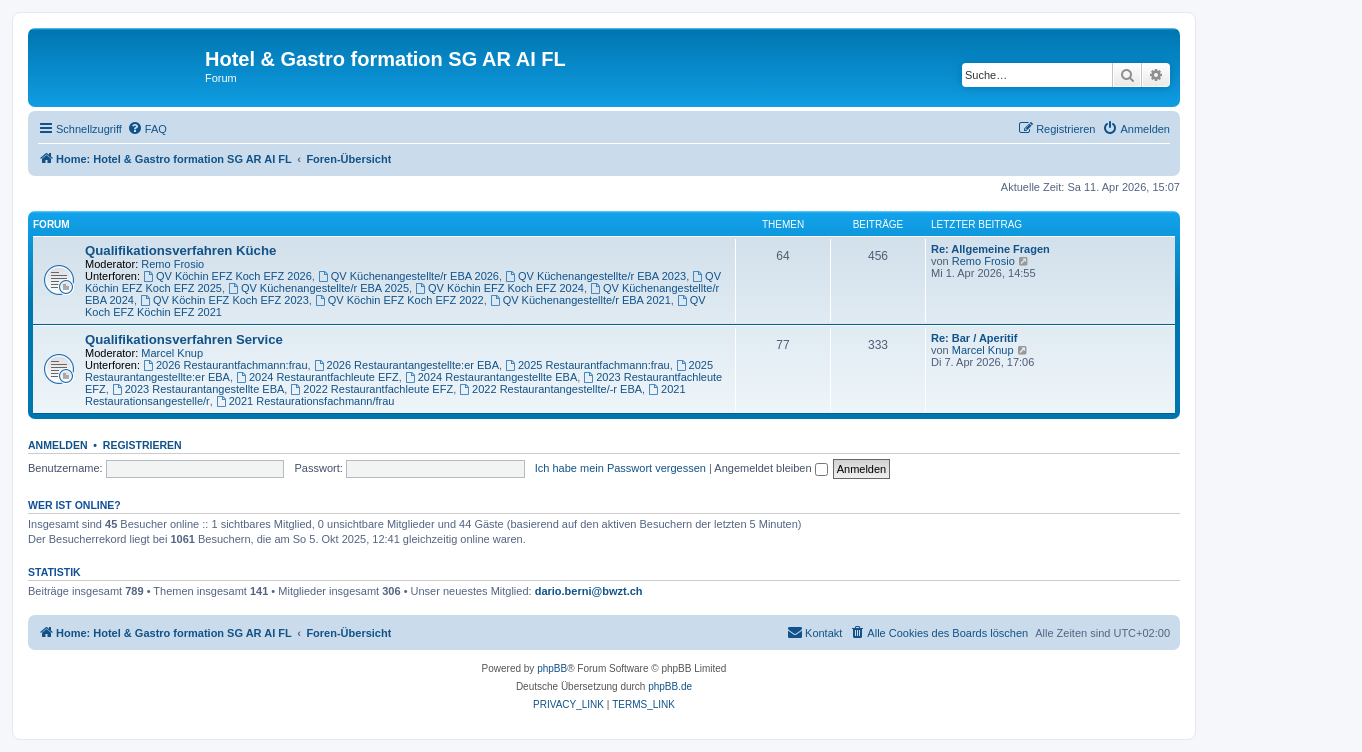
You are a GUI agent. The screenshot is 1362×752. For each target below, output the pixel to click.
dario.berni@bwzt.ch (589, 591)
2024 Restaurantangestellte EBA (491, 377)
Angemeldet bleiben (770, 468)
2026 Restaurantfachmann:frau (225, 365)
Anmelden (58, 445)
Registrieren (142, 445)
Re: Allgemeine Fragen (990, 249)
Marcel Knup (172, 353)
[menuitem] (147, 129)
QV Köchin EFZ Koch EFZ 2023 (224, 300)
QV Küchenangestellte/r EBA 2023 (595, 276)
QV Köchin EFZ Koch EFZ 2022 (399, 300)
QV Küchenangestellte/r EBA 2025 (318, 288)
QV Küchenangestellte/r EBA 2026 (408, 276)
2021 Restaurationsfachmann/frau (305, 401)
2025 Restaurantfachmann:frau (587, 365)
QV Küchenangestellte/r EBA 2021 (580, 300)
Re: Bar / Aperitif (974, 338)
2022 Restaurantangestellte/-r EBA (550, 389)
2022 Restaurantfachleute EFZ (371, 389)
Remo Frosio (172, 264)
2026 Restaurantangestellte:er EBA (406, 365)
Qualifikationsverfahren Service (184, 339)
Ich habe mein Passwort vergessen (620, 468)
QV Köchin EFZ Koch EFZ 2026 (227, 276)
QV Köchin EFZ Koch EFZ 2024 (499, 288)
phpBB (552, 668)
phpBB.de (670, 686)
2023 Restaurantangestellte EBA (198, 389)
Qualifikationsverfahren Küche (180, 250)
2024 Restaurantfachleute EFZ (317, 377)
